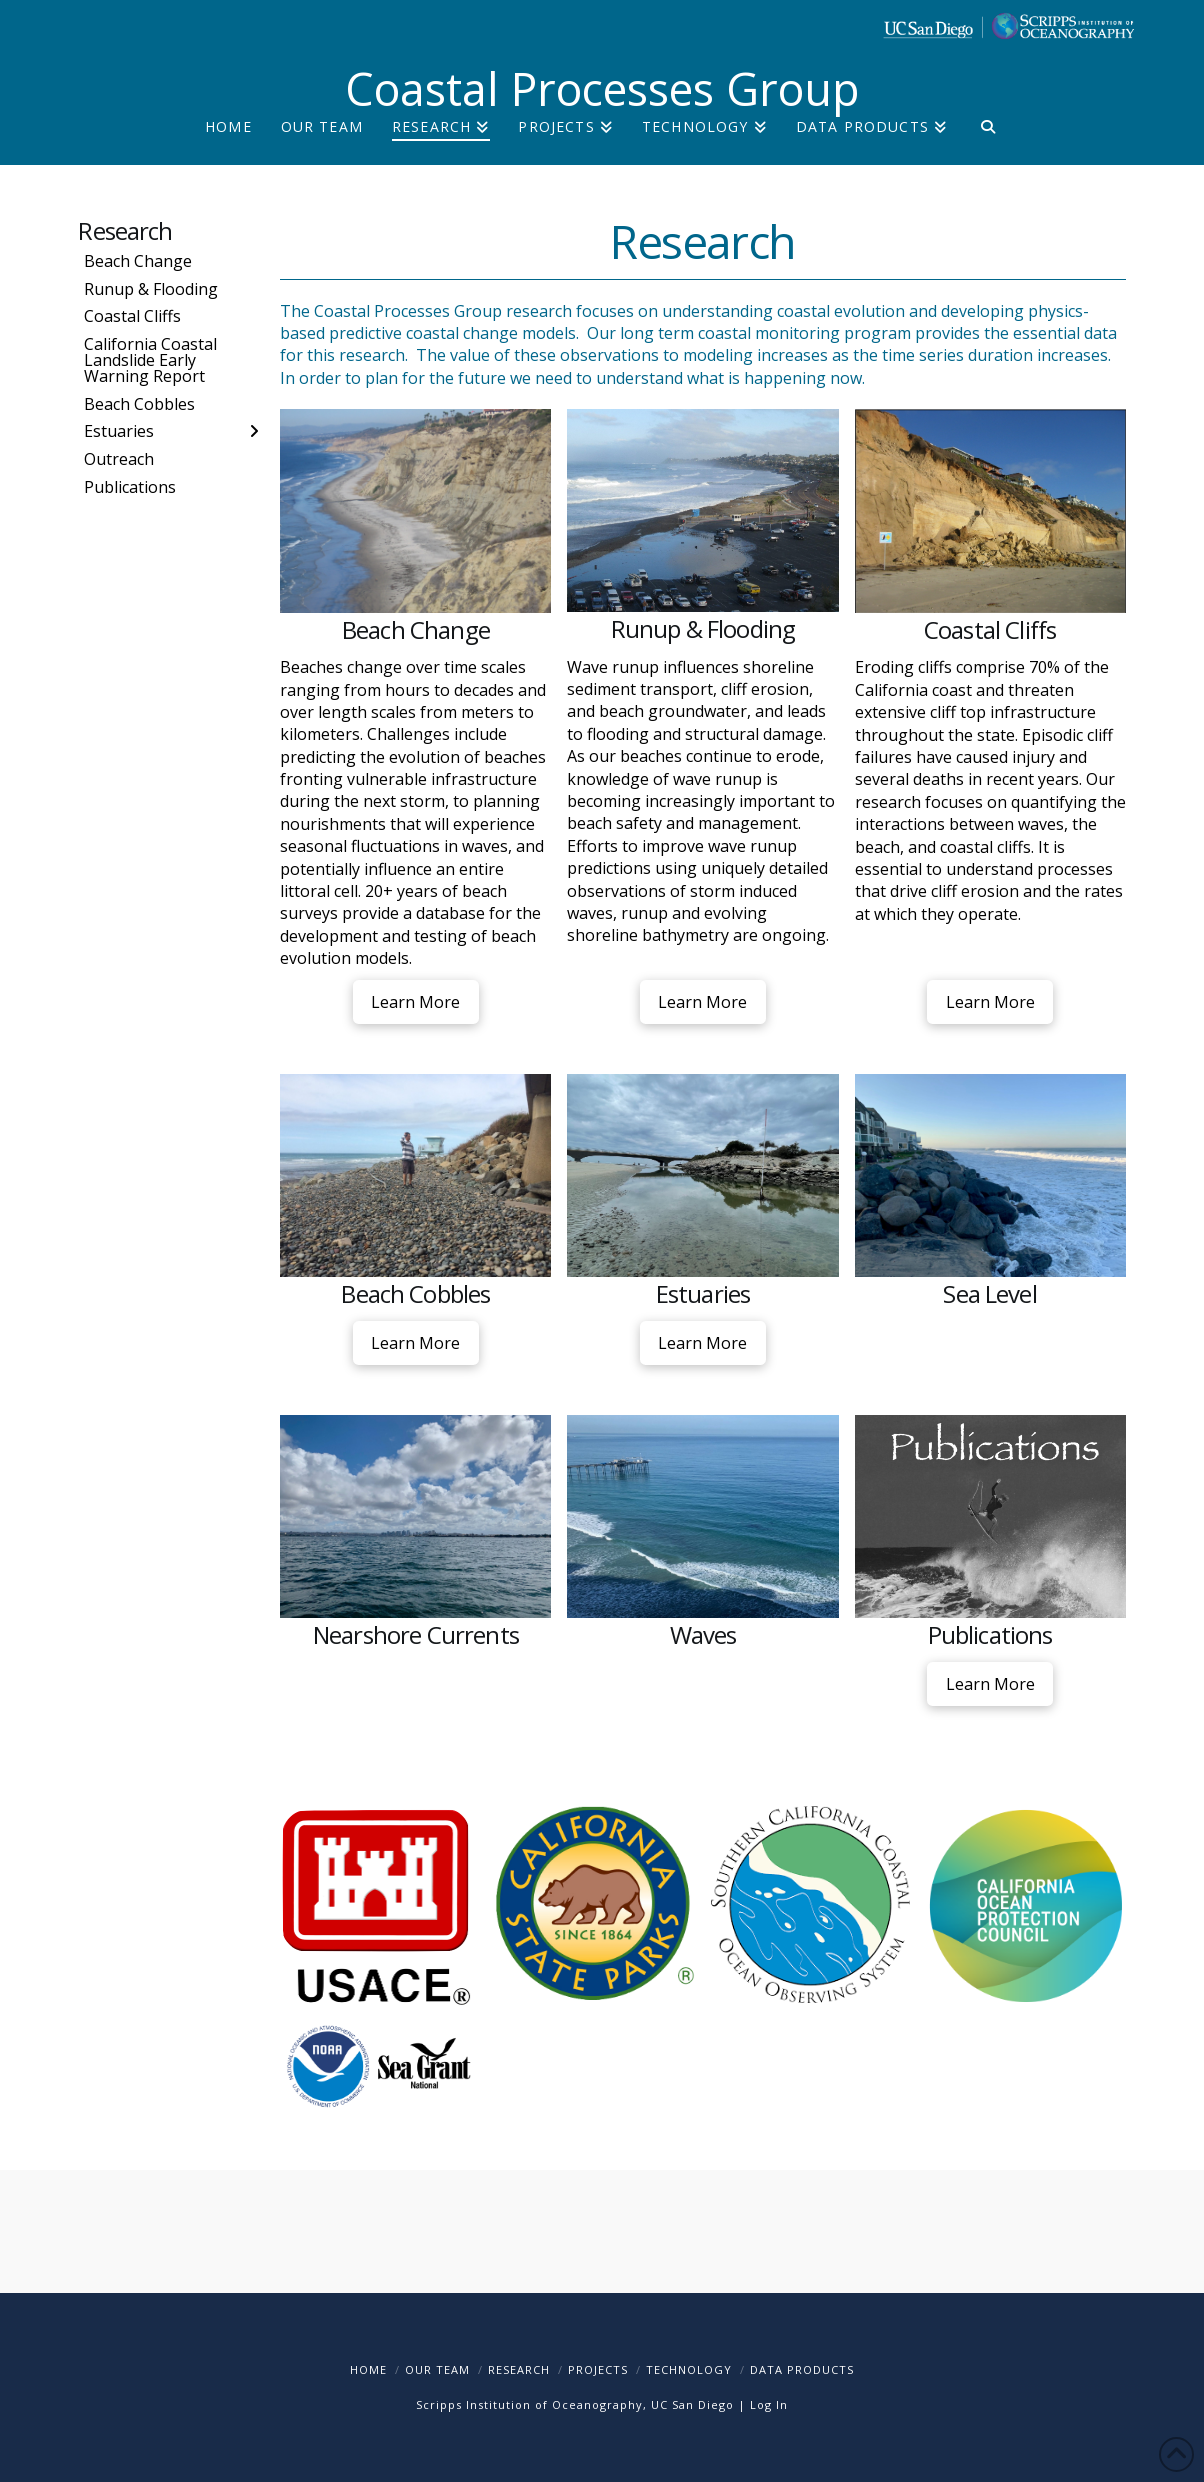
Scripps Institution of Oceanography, (531, 2404)
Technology (689, 2369)
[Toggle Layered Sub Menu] (171, 431)
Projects (598, 2369)
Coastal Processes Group (602, 88)
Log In (769, 2404)
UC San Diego (692, 2404)
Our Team (437, 2369)
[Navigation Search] (987, 142)
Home (368, 2369)
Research (125, 230)
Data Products (802, 2369)
